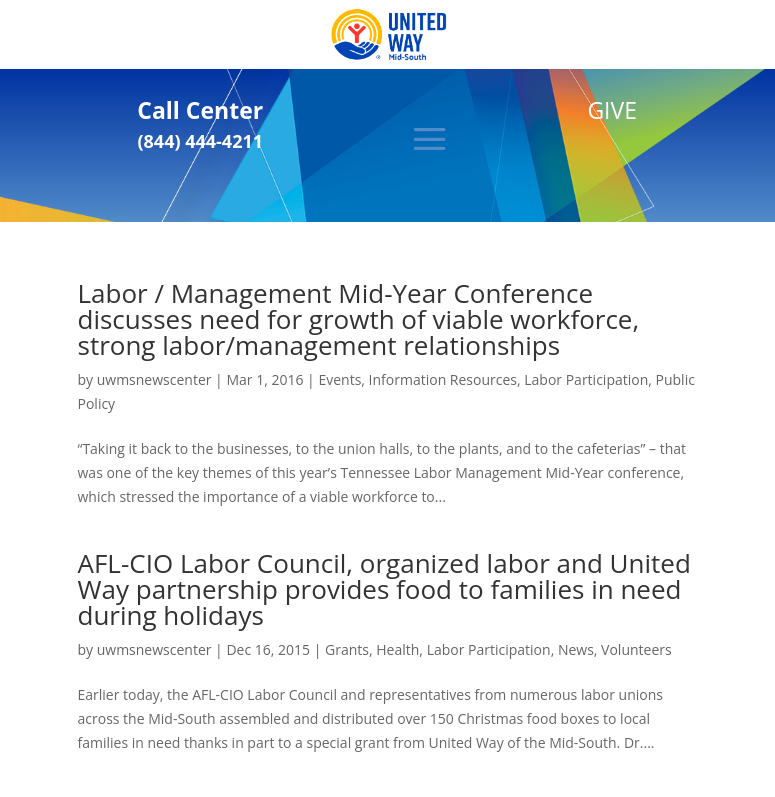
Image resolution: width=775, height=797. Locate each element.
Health (397, 649)
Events (339, 379)
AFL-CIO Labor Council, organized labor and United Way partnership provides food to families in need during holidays (384, 589)
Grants (347, 649)
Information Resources (443, 379)
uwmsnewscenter (154, 379)
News (576, 649)
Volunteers (636, 649)
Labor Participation (586, 379)
